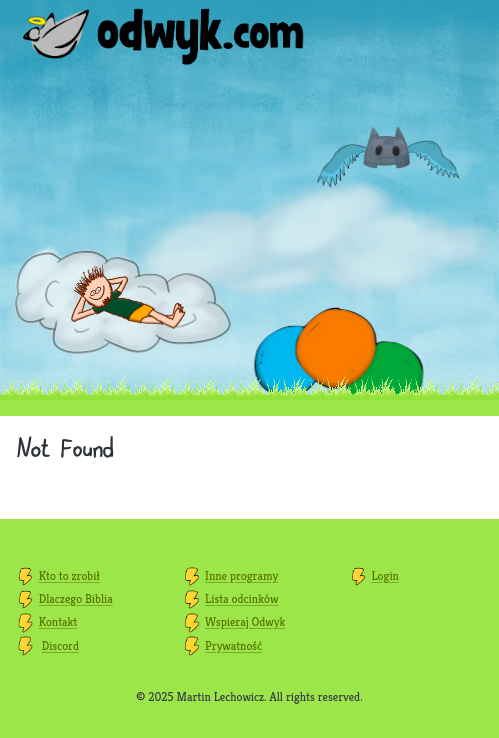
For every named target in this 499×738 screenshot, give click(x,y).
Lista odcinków (241, 598)
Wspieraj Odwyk (245, 621)
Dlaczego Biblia (76, 598)
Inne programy (241, 575)
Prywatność (233, 645)
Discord (60, 645)
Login (385, 575)
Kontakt (58, 621)
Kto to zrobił (69, 575)
